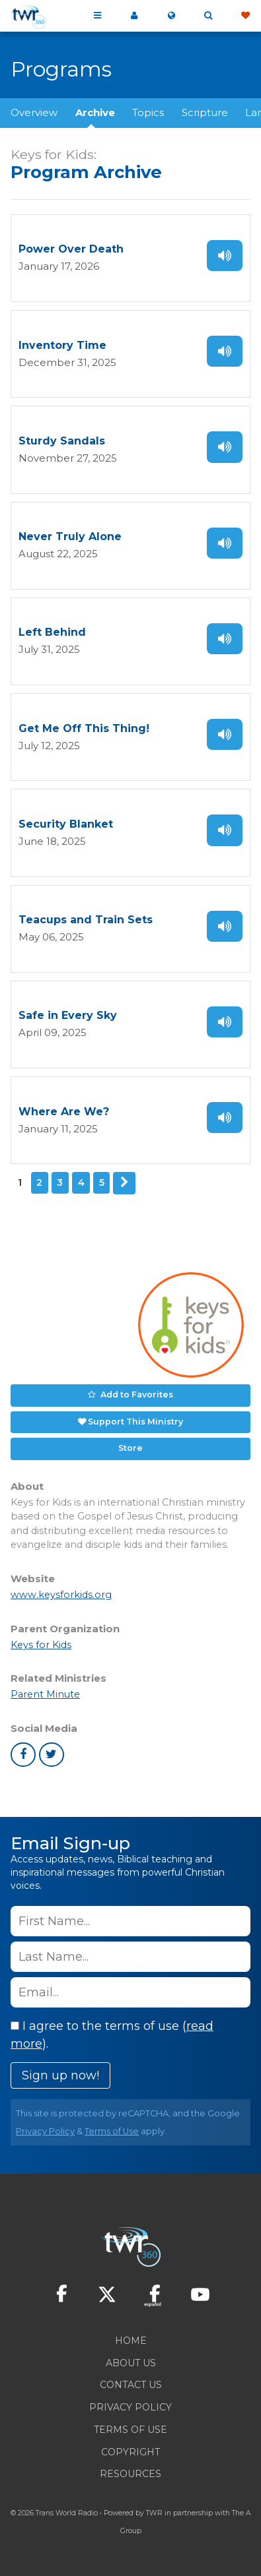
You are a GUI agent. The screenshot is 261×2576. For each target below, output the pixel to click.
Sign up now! (60, 2075)
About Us (131, 2363)
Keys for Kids (41, 1645)
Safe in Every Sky (68, 1015)
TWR (154, 2513)
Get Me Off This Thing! (84, 728)
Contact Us (131, 2385)
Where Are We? (64, 1111)
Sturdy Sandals (62, 441)
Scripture (205, 112)
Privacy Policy (45, 2131)
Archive (95, 112)
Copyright (130, 2452)
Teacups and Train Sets (86, 919)
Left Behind (52, 632)
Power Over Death (71, 249)
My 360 (134, 16)
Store (130, 1448)
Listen (224, 255)
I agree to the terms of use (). (112, 2035)
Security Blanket (66, 824)
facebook (23, 1754)
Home (131, 2340)
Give (245, 16)
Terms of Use (112, 2131)
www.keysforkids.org (61, 1595)
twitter (51, 1754)
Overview (34, 112)
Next (124, 1183)
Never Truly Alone (70, 536)
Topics (148, 112)
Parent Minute (45, 1694)
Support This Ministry (135, 1421)
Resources (130, 2474)
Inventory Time (62, 345)
